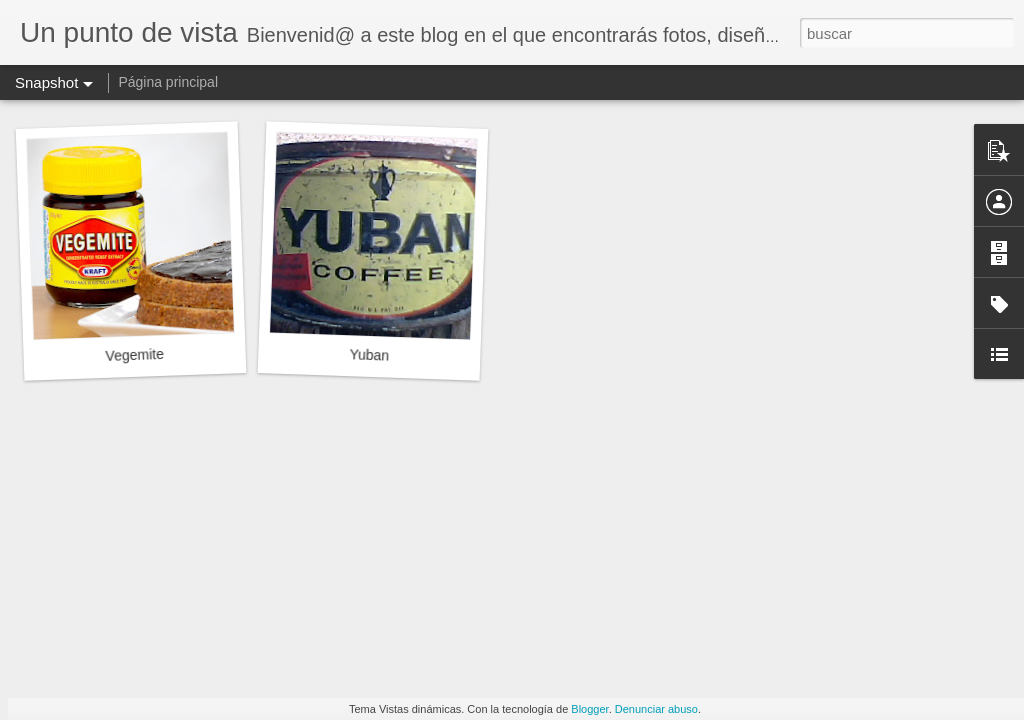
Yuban (369, 354)
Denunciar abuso (656, 709)
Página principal (168, 82)
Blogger (589, 709)
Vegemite (134, 355)
